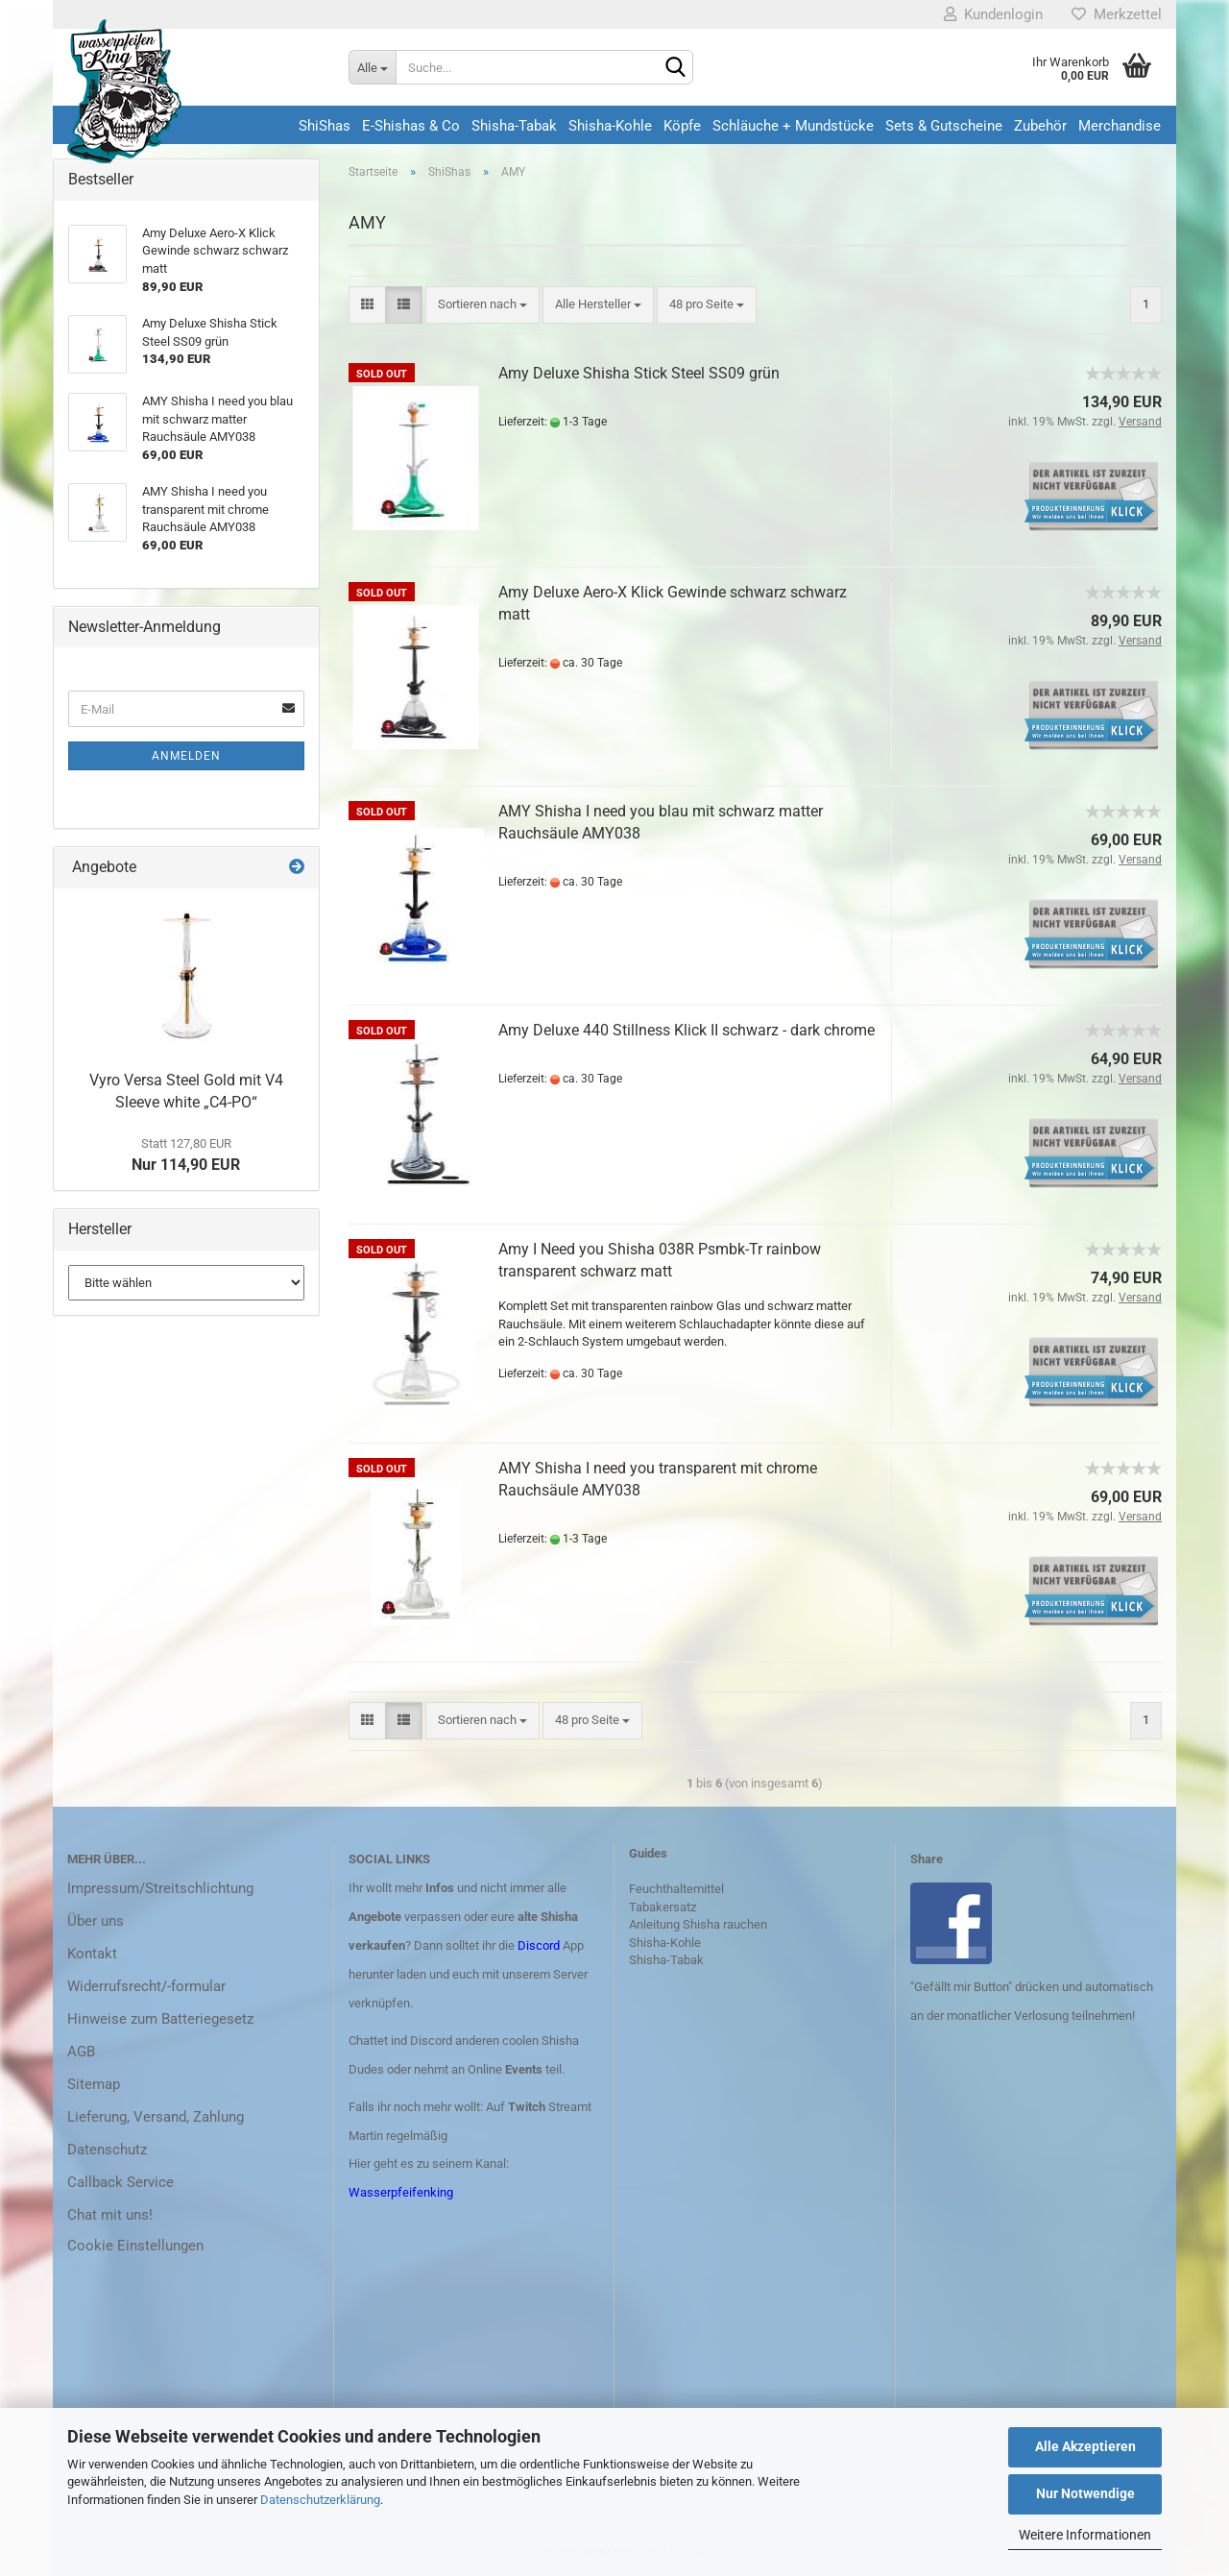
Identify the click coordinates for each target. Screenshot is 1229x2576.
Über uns (95, 1921)
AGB (81, 2051)
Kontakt (92, 1953)
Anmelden (186, 756)
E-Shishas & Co (411, 125)
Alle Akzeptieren (1085, 2446)
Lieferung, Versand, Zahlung (155, 2117)
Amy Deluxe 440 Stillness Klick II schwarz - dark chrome (686, 1030)
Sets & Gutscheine (943, 125)
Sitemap (93, 2084)
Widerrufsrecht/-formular (146, 1986)
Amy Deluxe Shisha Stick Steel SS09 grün (639, 373)
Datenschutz (107, 2149)
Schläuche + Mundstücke (793, 125)
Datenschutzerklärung (320, 2499)
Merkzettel (1117, 14)
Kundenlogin (993, 14)
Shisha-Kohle (610, 125)
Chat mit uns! (110, 2215)
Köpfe (682, 125)
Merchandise (1119, 125)
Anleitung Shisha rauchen (698, 1924)
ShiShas (324, 125)
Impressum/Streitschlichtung (160, 1888)
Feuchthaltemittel (676, 1889)
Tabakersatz (662, 1907)
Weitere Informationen (1085, 2534)
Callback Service (120, 2182)
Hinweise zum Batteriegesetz (160, 2019)
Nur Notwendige (1085, 2493)
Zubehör (1040, 125)
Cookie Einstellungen (135, 2245)
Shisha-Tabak (514, 125)
